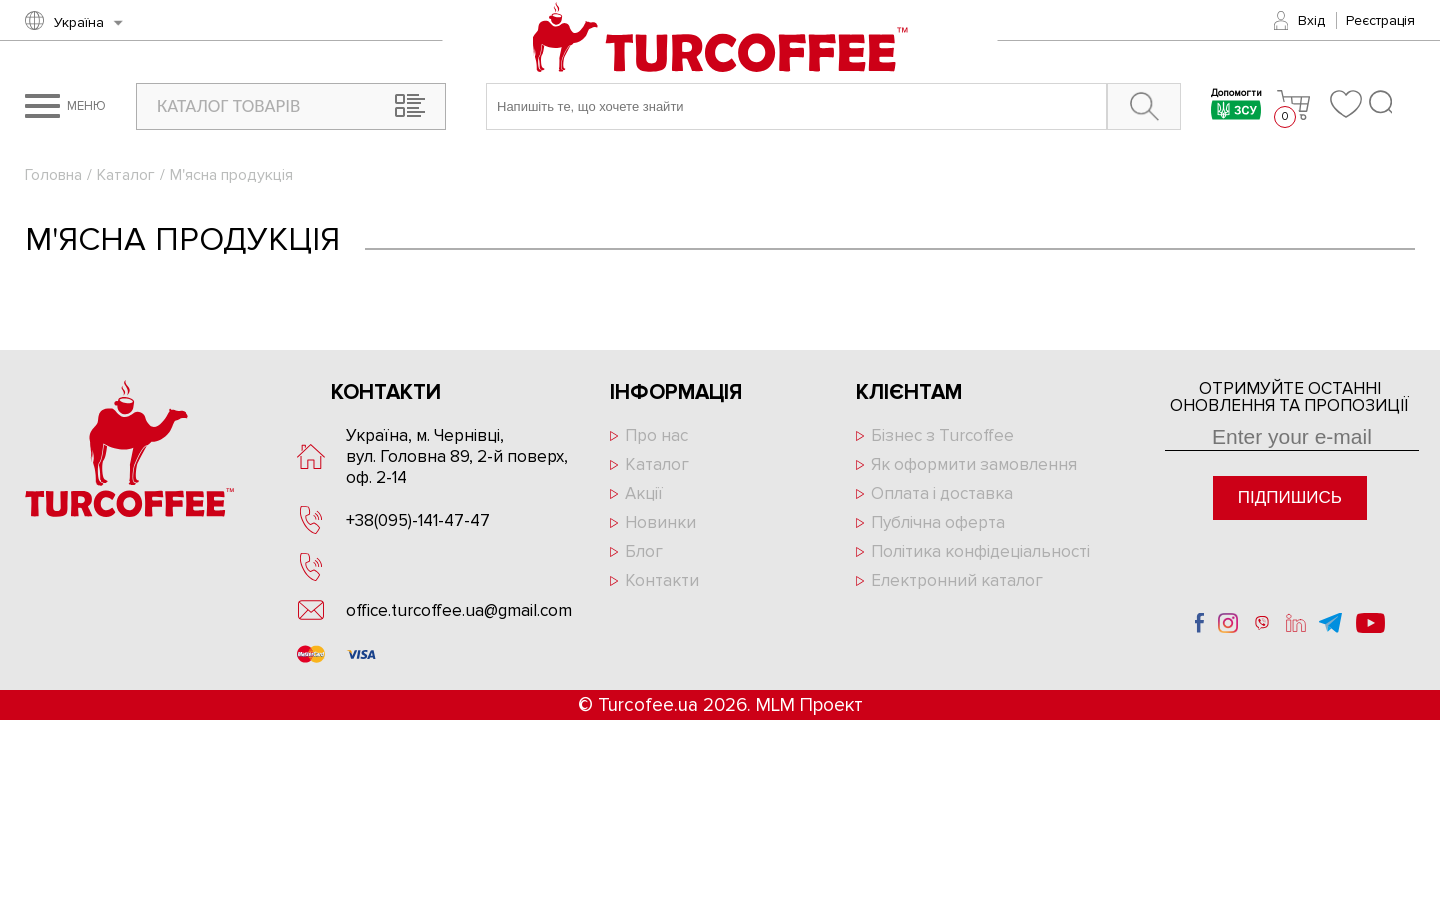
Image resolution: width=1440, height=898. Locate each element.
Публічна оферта (938, 522)
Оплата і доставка (942, 493)
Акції (644, 493)
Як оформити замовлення (974, 464)
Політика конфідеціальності (980, 551)
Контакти (662, 580)
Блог (644, 551)
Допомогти (1236, 106)
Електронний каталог (957, 580)
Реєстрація (1380, 20)
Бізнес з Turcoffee (942, 435)
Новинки (660, 522)
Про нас (656, 435)
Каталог (126, 175)
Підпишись (1290, 497)
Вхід (1311, 20)
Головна (53, 175)
